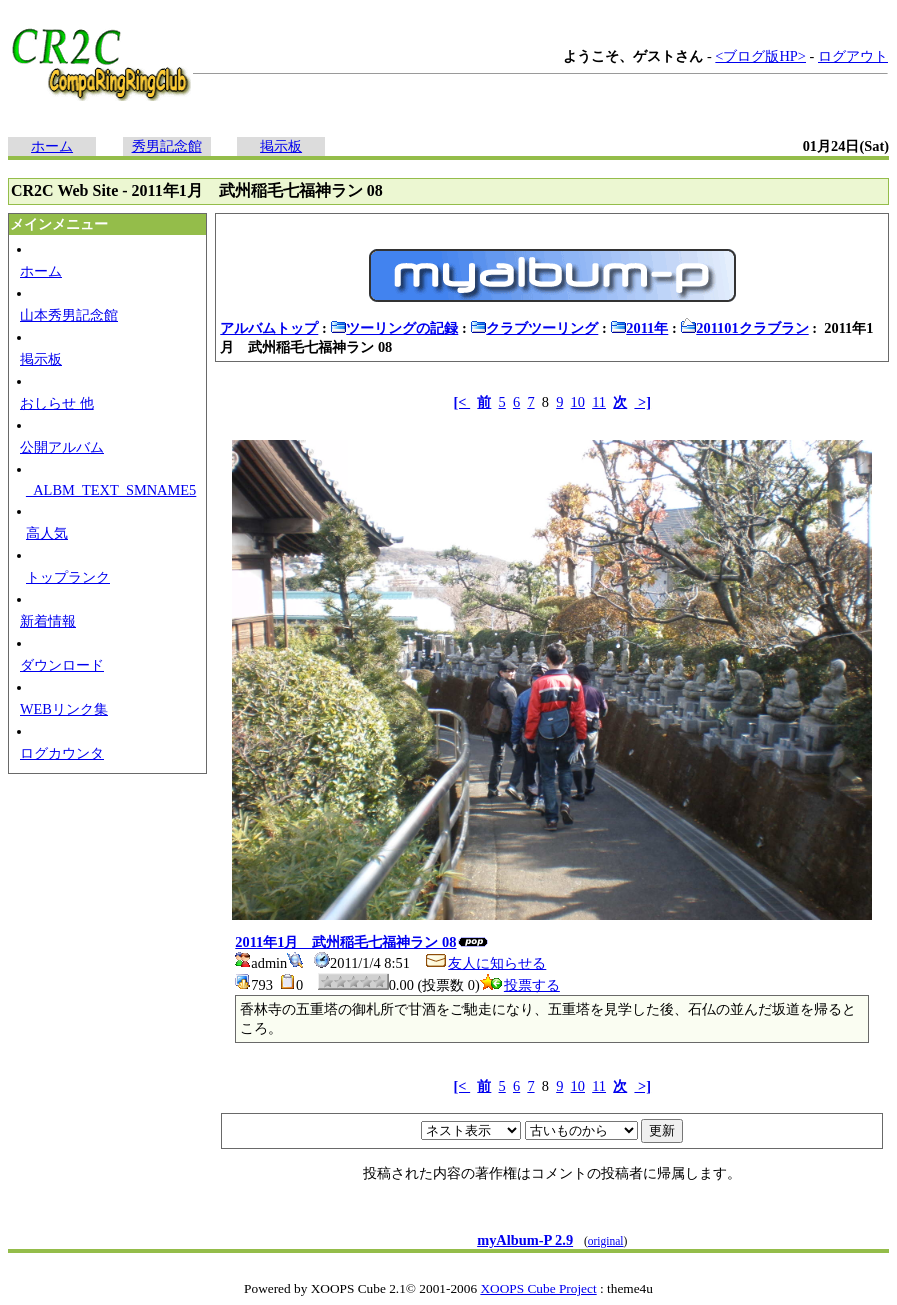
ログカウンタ (62, 753)
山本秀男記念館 (69, 315)
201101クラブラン (744, 328)
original (606, 1241)
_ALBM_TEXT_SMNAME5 (111, 490)
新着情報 (48, 621)
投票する (520, 985)
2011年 (639, 328)
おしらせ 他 (57, 403)
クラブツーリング (534, 328)
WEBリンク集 (64, 709)
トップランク (68, 577)
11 (599, 402)
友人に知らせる (485, 963)
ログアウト (853, 56)
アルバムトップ (269, 328)
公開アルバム (62, 447)
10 (578, 402)
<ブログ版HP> (760, 56)
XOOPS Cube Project (538, 1288)
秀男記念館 (167, 146)
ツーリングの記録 (394, 328)
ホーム (52, 146)
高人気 (47, 533)
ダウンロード (62, 665)
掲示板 (281, 146)
